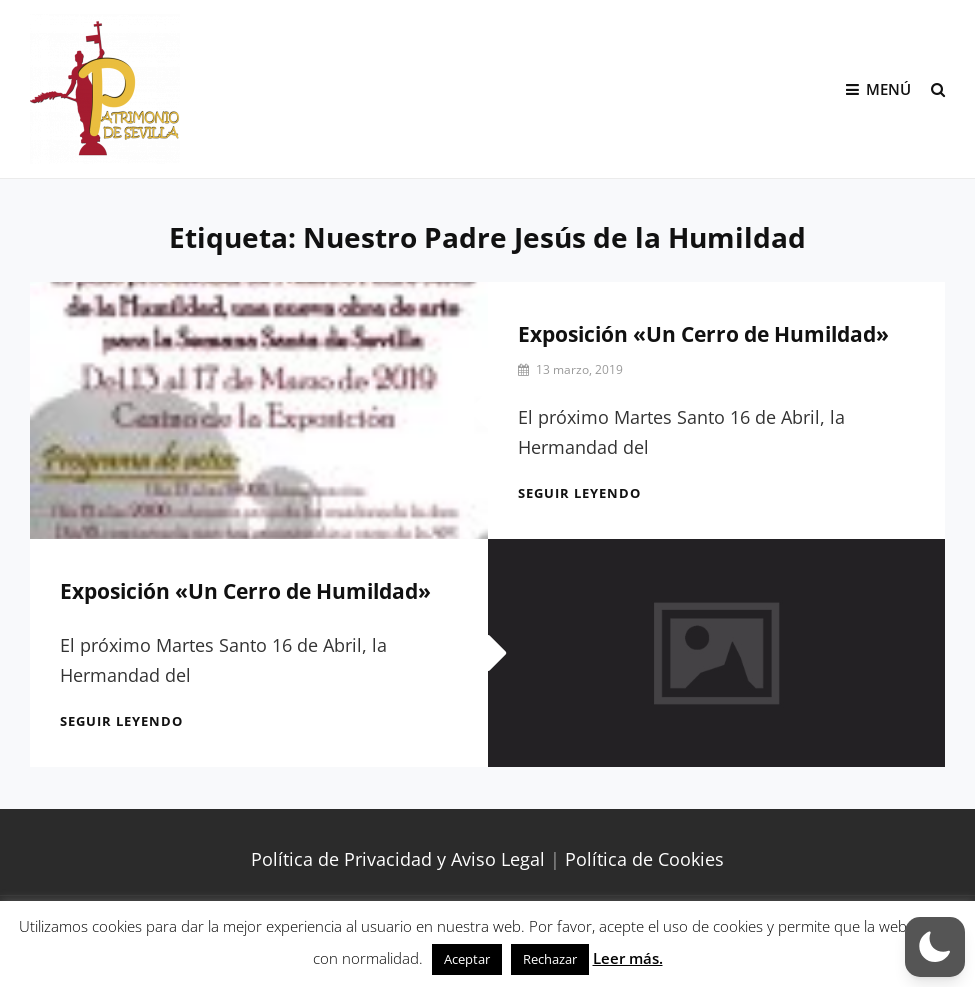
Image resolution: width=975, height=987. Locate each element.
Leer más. (628, 958)
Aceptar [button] (467, 959)
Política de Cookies (644, 859)
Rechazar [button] (550, 959)
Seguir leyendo (579, 493)
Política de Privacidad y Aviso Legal (398, 859)
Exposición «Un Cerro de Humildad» (703, 334)
